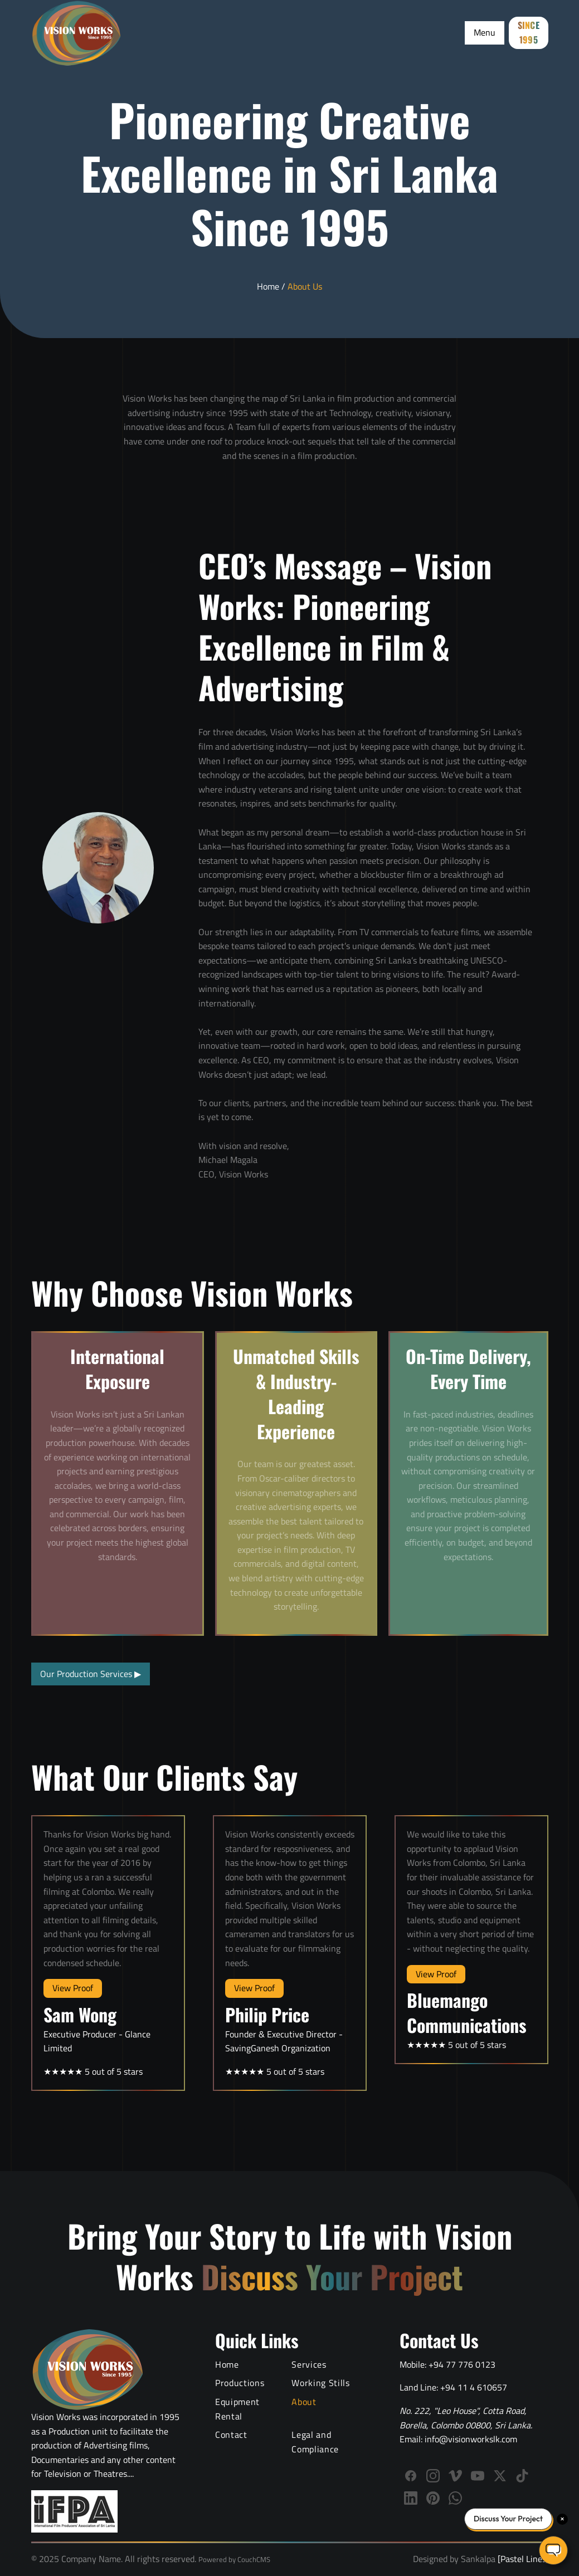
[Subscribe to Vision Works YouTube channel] (477, 2476)
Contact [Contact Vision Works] (231, 2434)
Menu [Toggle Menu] (484, 32)
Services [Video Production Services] (308, 2364)
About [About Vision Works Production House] (303, 2401)
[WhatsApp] (455, 2498)
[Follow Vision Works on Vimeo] (455, 2476)
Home (268, 286)
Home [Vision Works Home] (227, 2364)
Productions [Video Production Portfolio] (239, 2382)
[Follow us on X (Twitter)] (500, 2476)
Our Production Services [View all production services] (90, 1673)
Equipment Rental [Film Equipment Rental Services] (237, 2409)
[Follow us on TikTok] (522, 2476)
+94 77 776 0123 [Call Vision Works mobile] (462, 2364)
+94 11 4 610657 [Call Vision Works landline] (473, 2387)
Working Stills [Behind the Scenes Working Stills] (320, 2382)
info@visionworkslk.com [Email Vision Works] (471, 2439)
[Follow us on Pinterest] (433, 2498)
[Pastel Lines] (521, 2558)
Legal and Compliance (314, 2442)
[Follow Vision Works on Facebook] (411, 2476)
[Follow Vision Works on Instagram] (433, 2476)
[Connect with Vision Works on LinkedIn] (411, 2498)
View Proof (72, 1988)
